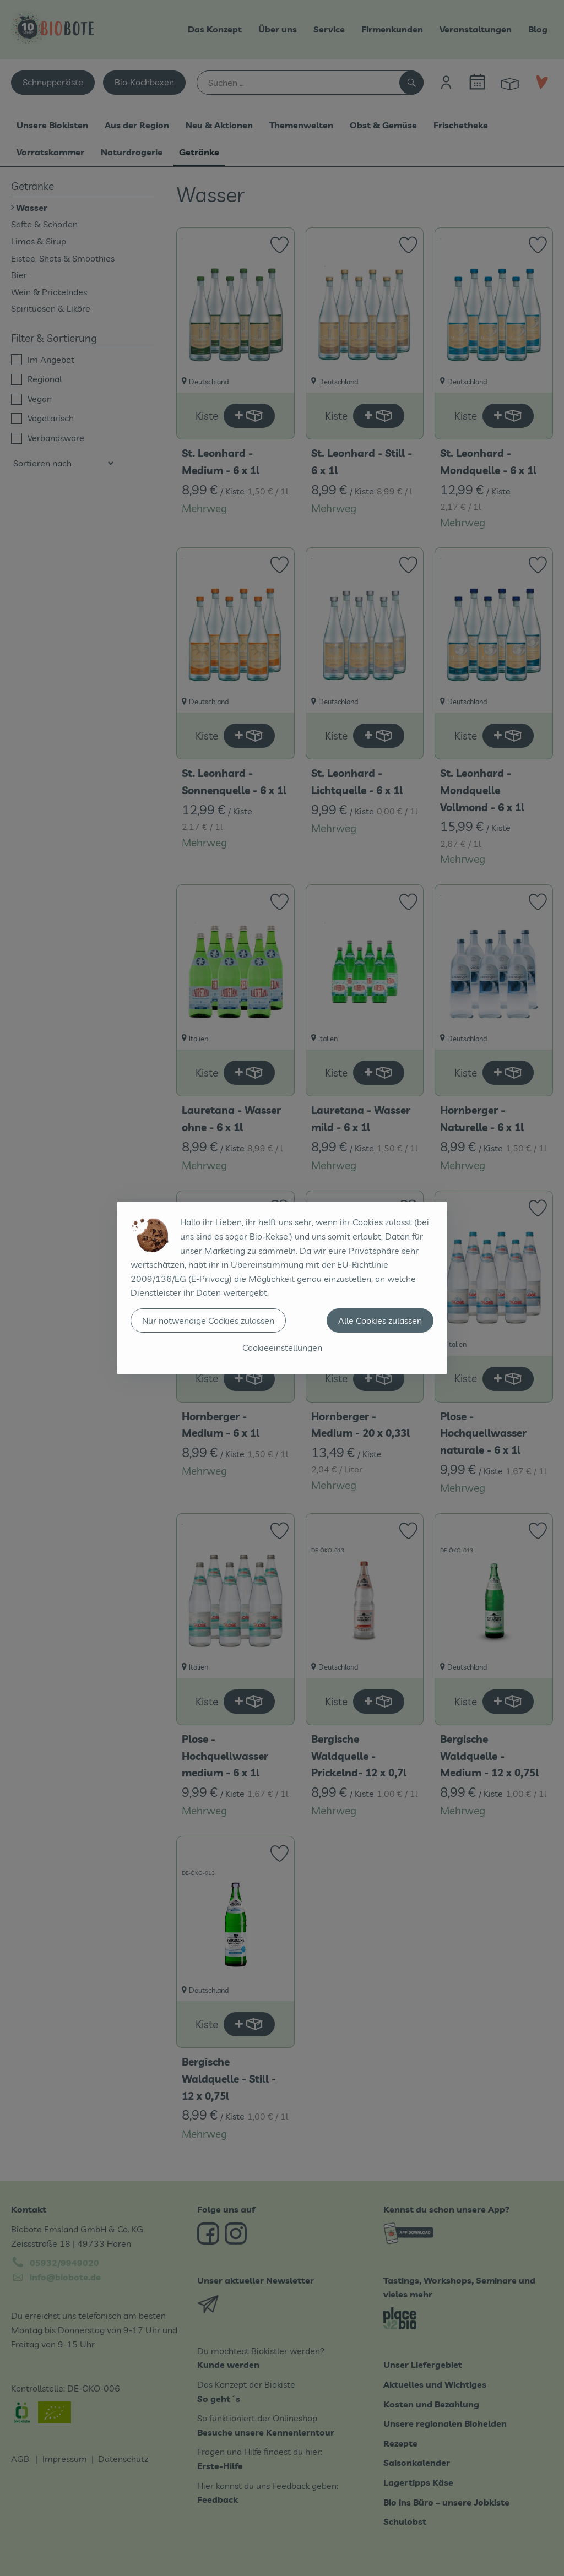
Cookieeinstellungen (282, 1347)
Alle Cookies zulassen (380, 1320)
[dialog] (282, 1288)
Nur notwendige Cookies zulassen (208, 1320)
